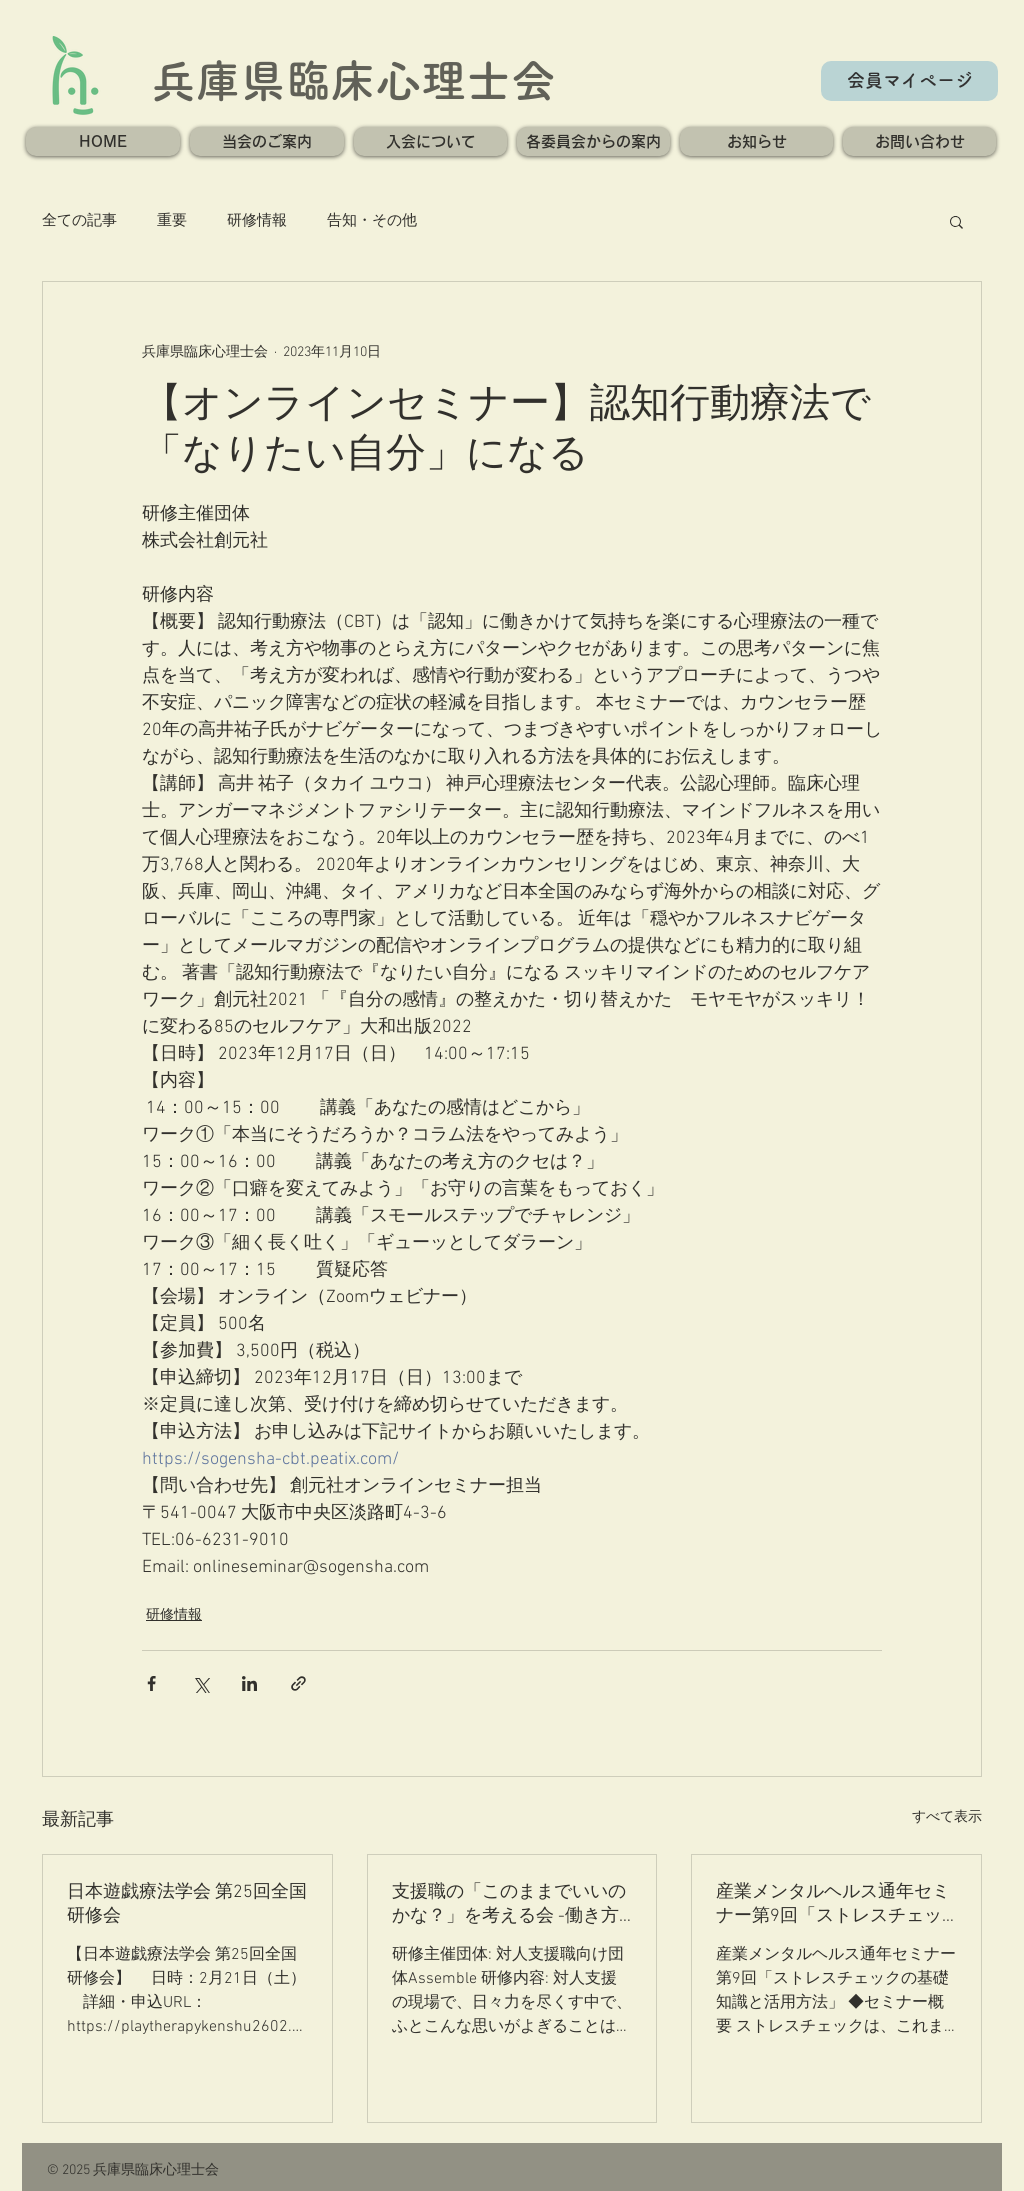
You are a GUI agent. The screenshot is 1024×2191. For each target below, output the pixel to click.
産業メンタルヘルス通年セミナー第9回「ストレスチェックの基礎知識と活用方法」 (833, 1904)
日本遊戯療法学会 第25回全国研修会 (187, 1904)
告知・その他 (372, 221)
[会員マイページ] (909, 81)
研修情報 (257, 221)
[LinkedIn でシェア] (249, 1683)
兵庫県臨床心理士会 (353, 80)
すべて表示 (947, 1817)
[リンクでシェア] (298, 1683)
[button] (267, 141)
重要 (172, 221)
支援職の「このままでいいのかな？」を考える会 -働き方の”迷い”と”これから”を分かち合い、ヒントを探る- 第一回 (512, 1904)
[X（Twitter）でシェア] (200, 1683)
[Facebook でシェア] (151, 1683)
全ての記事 (79, 221)
